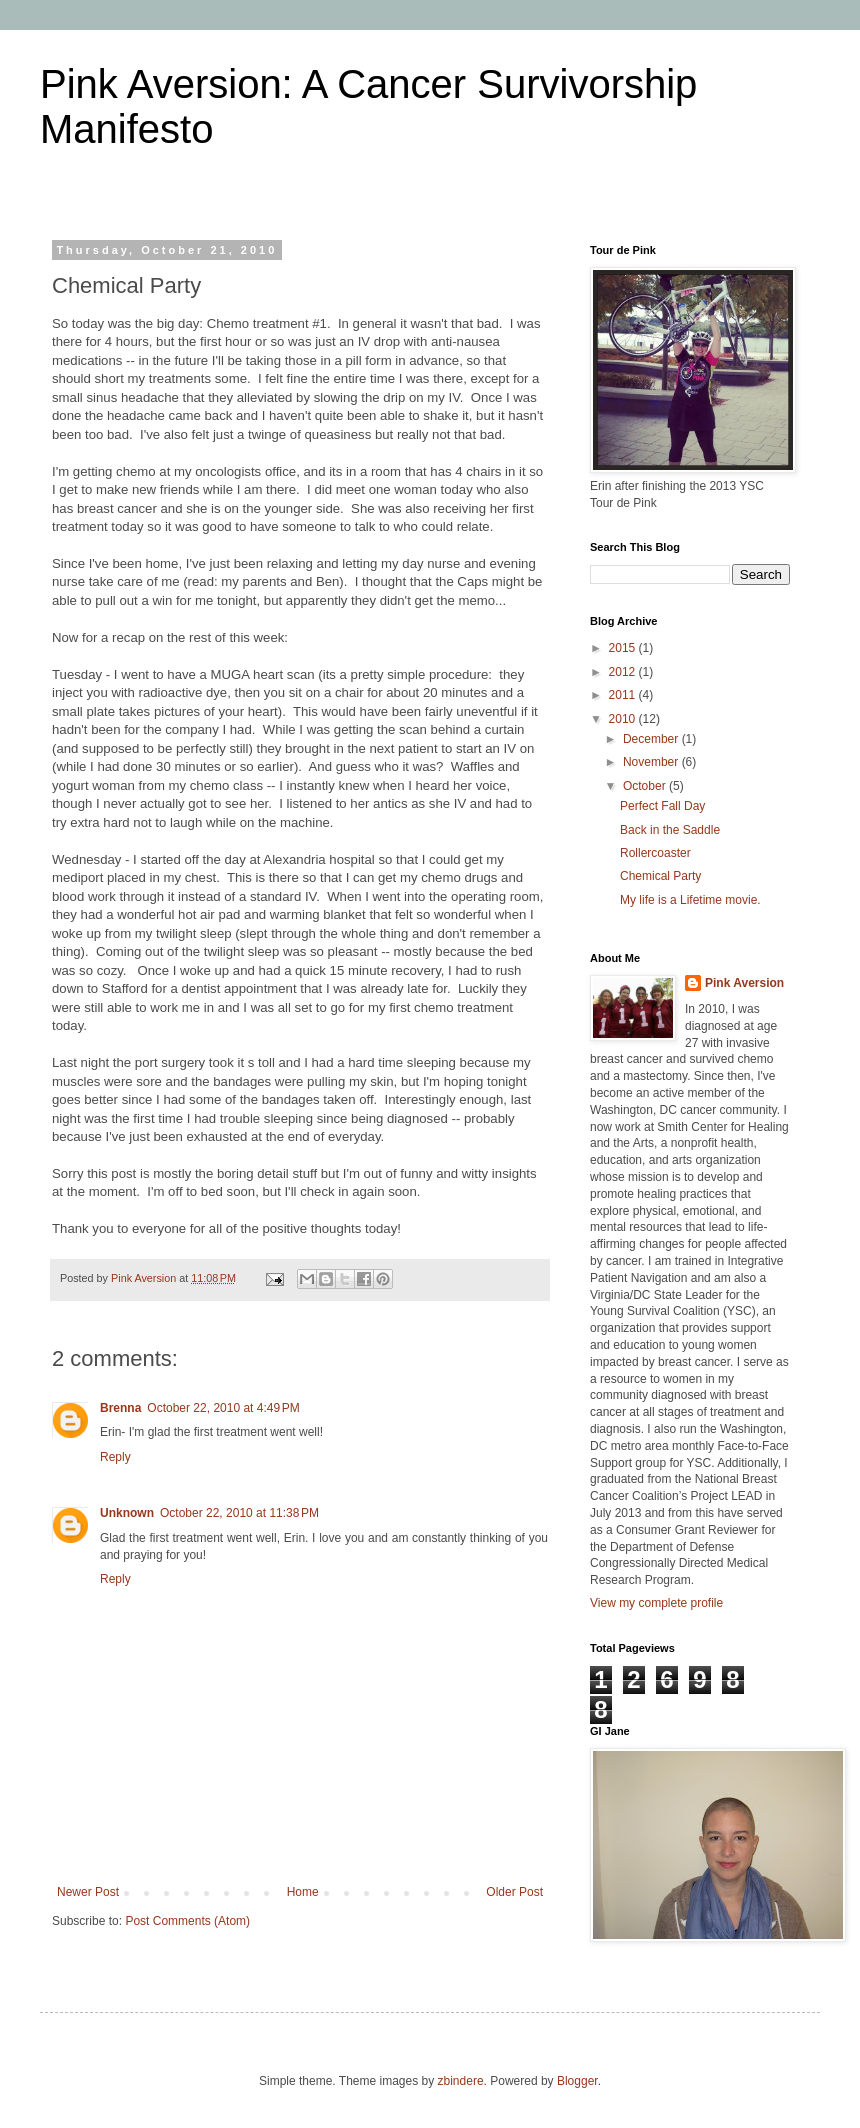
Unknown (127, 1513)
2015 (624, 648)
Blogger (577, 2081)
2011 (624, 695)
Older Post (514, 1892)
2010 (624, 719)
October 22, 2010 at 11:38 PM (239, 1513)
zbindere (461, 2081)
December (652, 739)
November (652, 762)
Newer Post (88, 1892)
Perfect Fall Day (662, 806)
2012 (624, 672)
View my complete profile (656, 1603)
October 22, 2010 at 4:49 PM (223, 1408)
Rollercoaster (655, 853)
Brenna (120, 1408)
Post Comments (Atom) (187, 1921)
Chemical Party (660, 876)
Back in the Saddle (670, 830)
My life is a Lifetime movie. (690, 900)
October (646, 786)
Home (303, 1892)
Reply (115, 1457)
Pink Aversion (744, 983)
